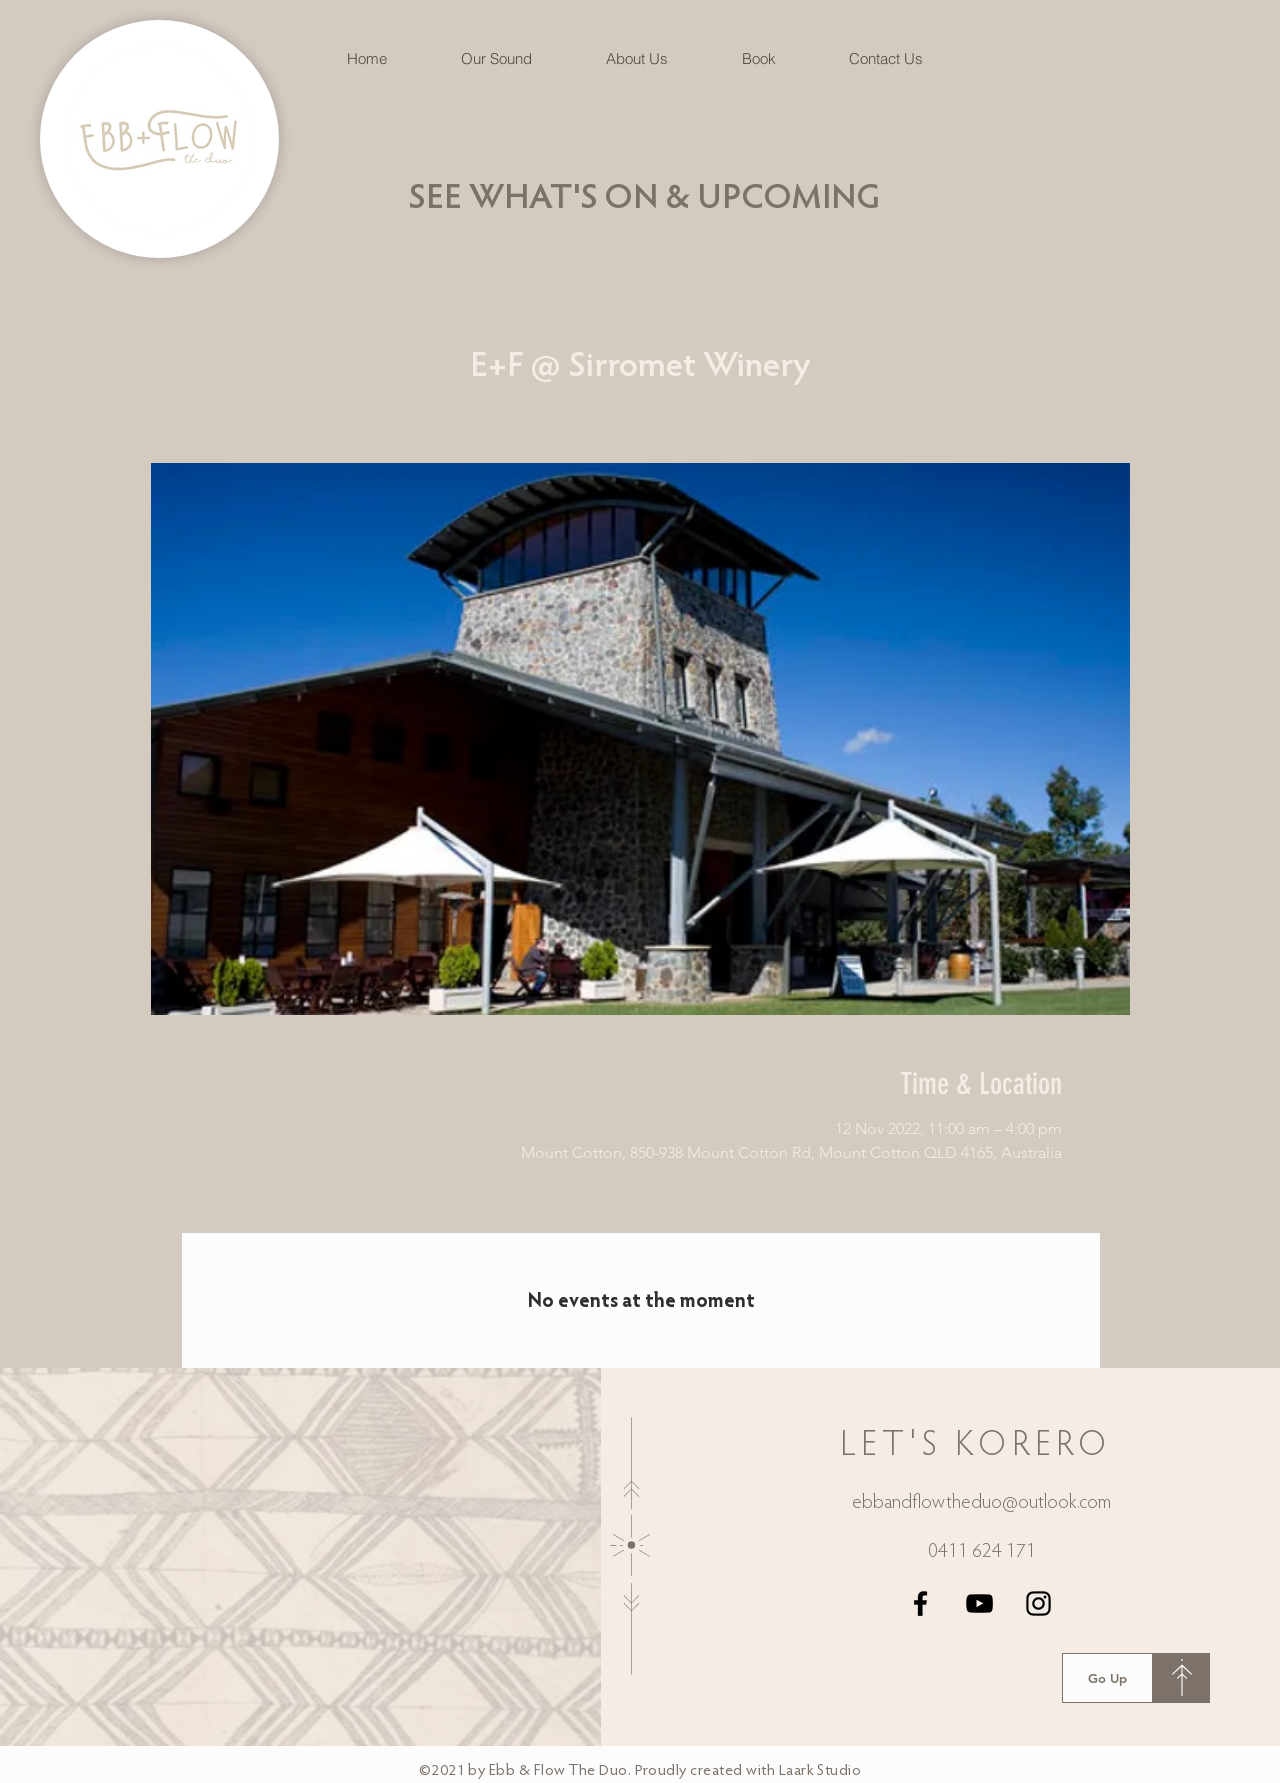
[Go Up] (1107, 1678)
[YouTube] (979, 1603)
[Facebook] (920, 1603)
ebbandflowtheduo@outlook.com (981, 1503)
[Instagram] (1038, 1603)
